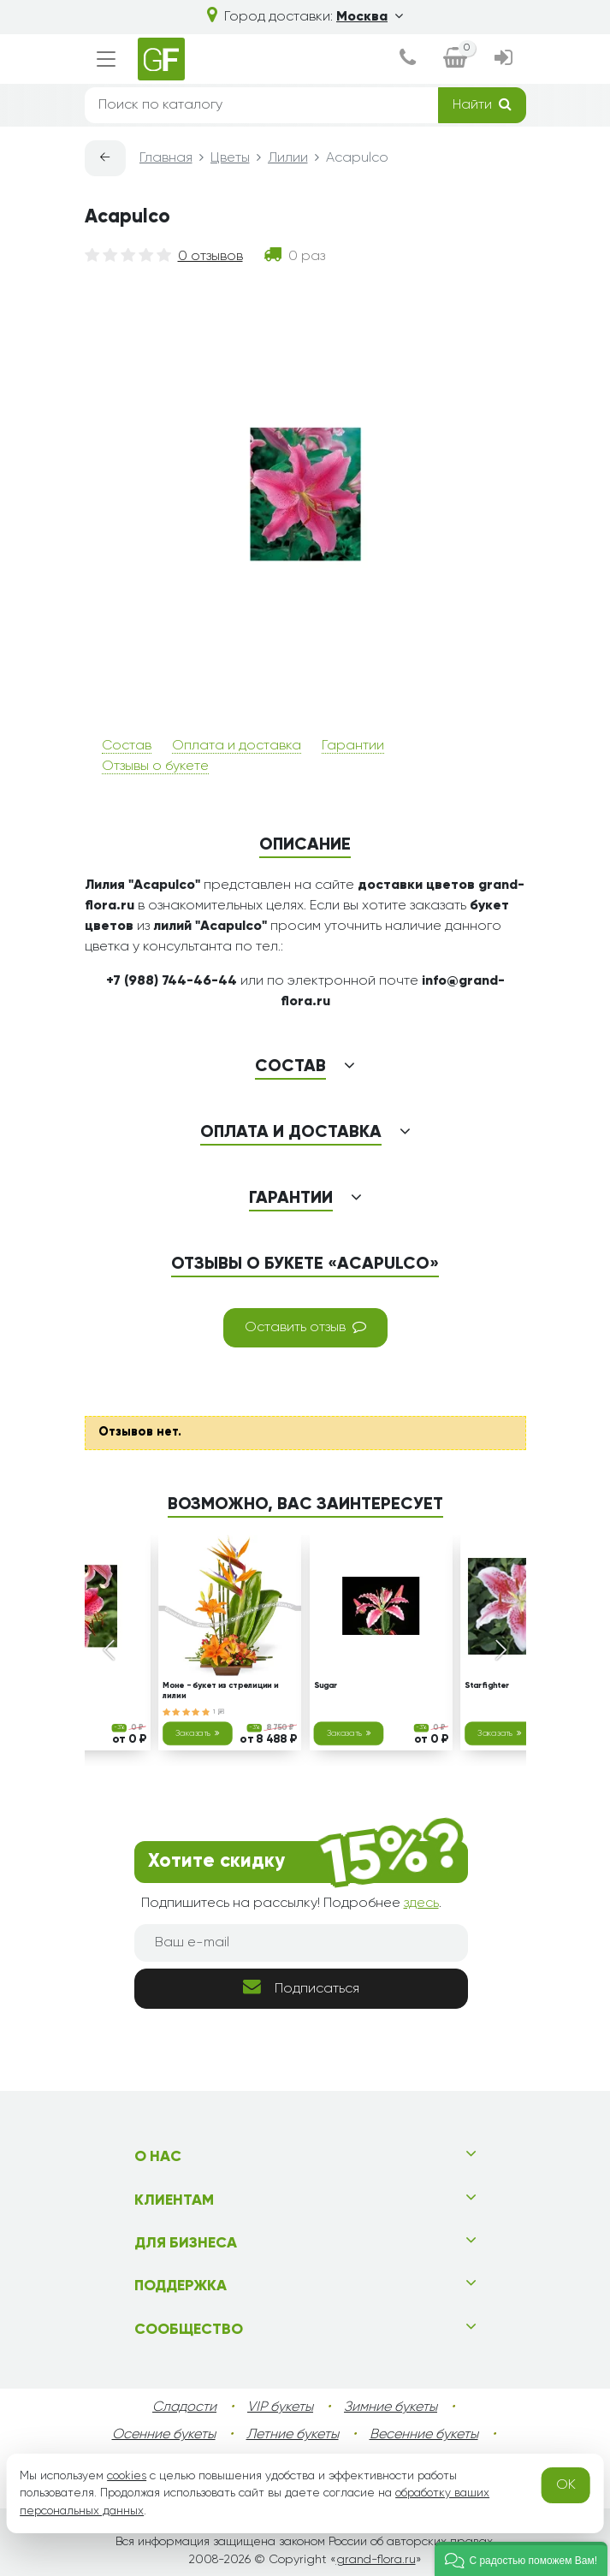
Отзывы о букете (155, 766)
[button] (521, 2559)
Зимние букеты (390, 2407)
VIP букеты (280, 2407)
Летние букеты (292, 2435)
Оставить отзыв (305, 1327)
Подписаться (301, 1987)
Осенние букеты (164, 2435)
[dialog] (407, 59)
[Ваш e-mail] (301, 1943)
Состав (126, 746)
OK (566, 2485)
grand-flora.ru (376, 2560)
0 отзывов (210, 257)
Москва (369, 17)
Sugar (325, 1686)
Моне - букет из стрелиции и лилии (220, 1691)
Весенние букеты (424, 2435)
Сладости (184, 2407)
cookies (126, 2476)
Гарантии (353, 746)
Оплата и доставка (236, 746)
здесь (421, 1903)
